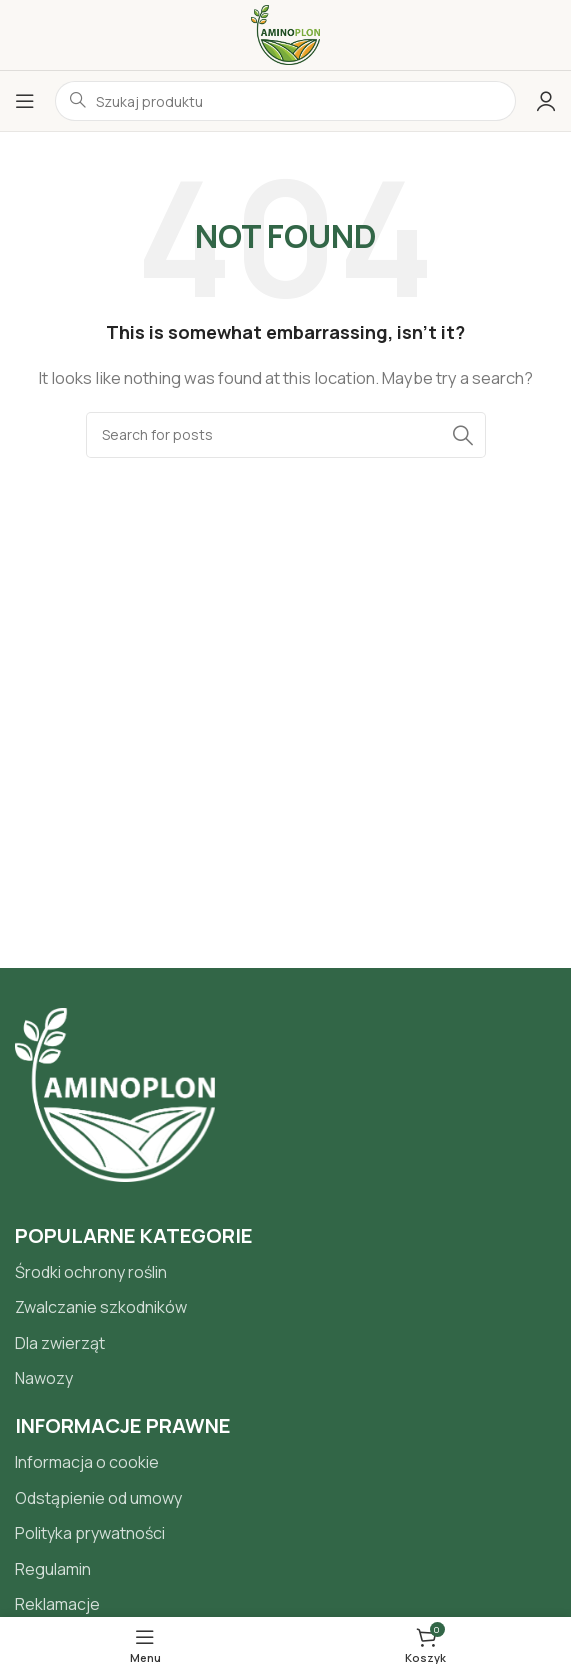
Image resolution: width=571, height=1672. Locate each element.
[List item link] (285, 1273)
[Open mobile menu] (25, 101)
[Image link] (115, 1093)
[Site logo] (285, 33)
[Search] (286, 435)
